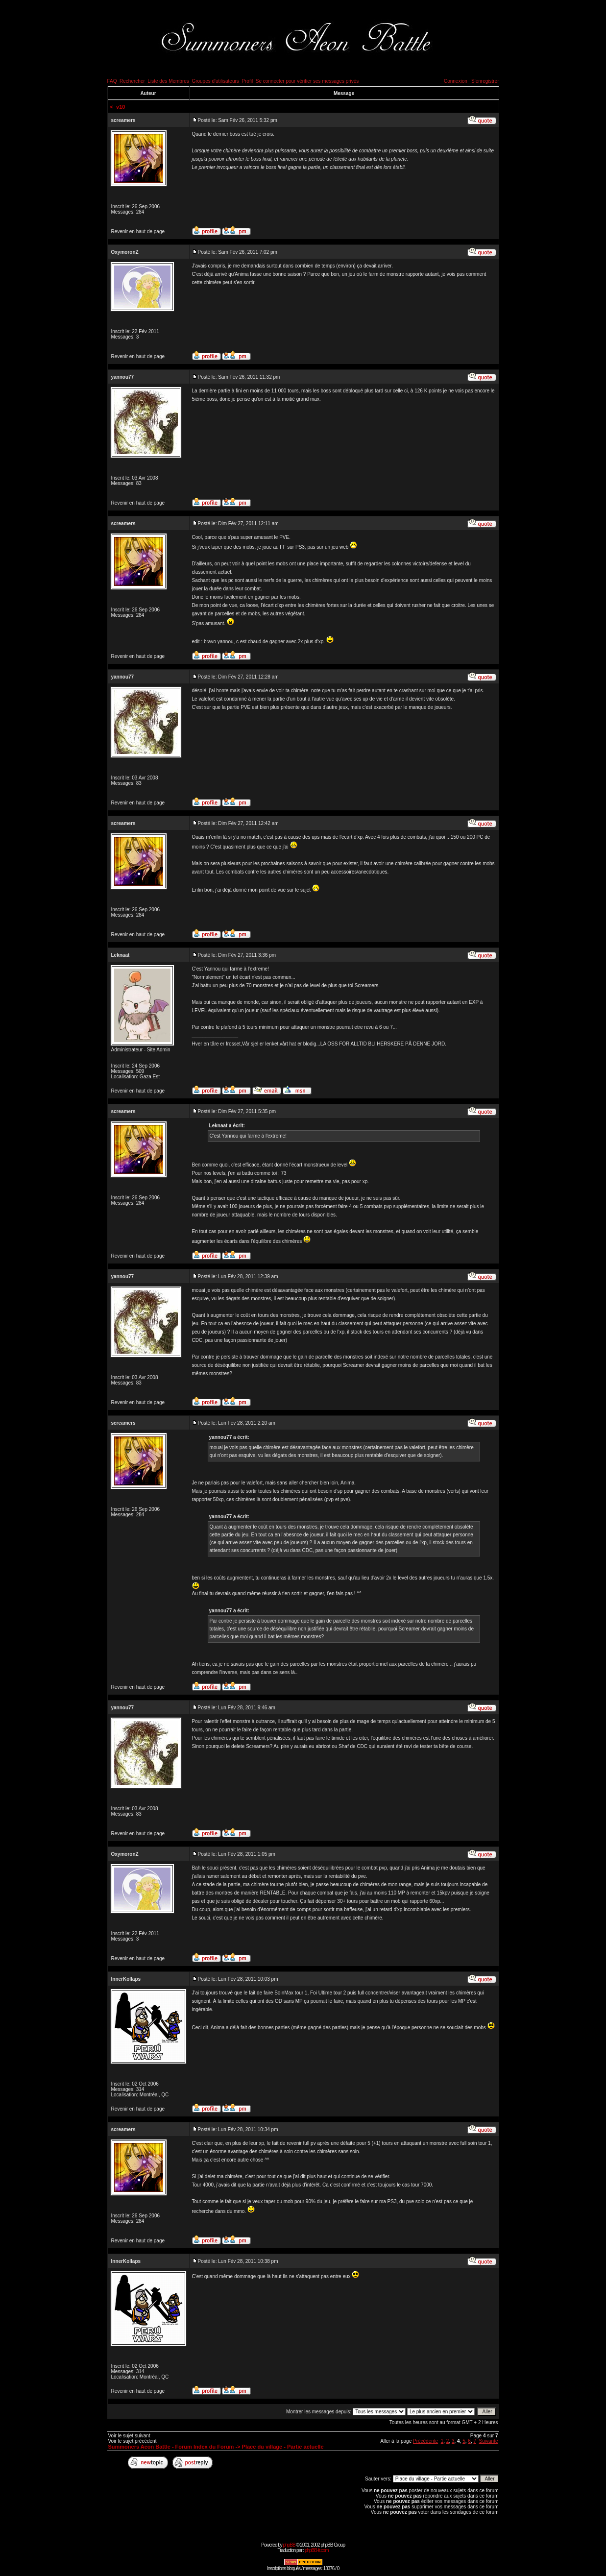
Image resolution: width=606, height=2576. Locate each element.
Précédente (425, 2441)
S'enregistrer (485, 81)
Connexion (455, 81)
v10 (120, 107)
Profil (247, 81)
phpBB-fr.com (317, 2550)
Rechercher (132, 81)
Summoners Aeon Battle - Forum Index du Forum (171, 2447)
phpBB (289, 2545)
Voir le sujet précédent (132, 2441)
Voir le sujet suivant (129, 2435)
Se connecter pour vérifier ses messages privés (307, 81)
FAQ (112, 81)
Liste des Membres (168, 81)
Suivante (488, 2441)
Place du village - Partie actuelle (283, 2447)
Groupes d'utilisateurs (215, 81)
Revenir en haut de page (138, 231)
